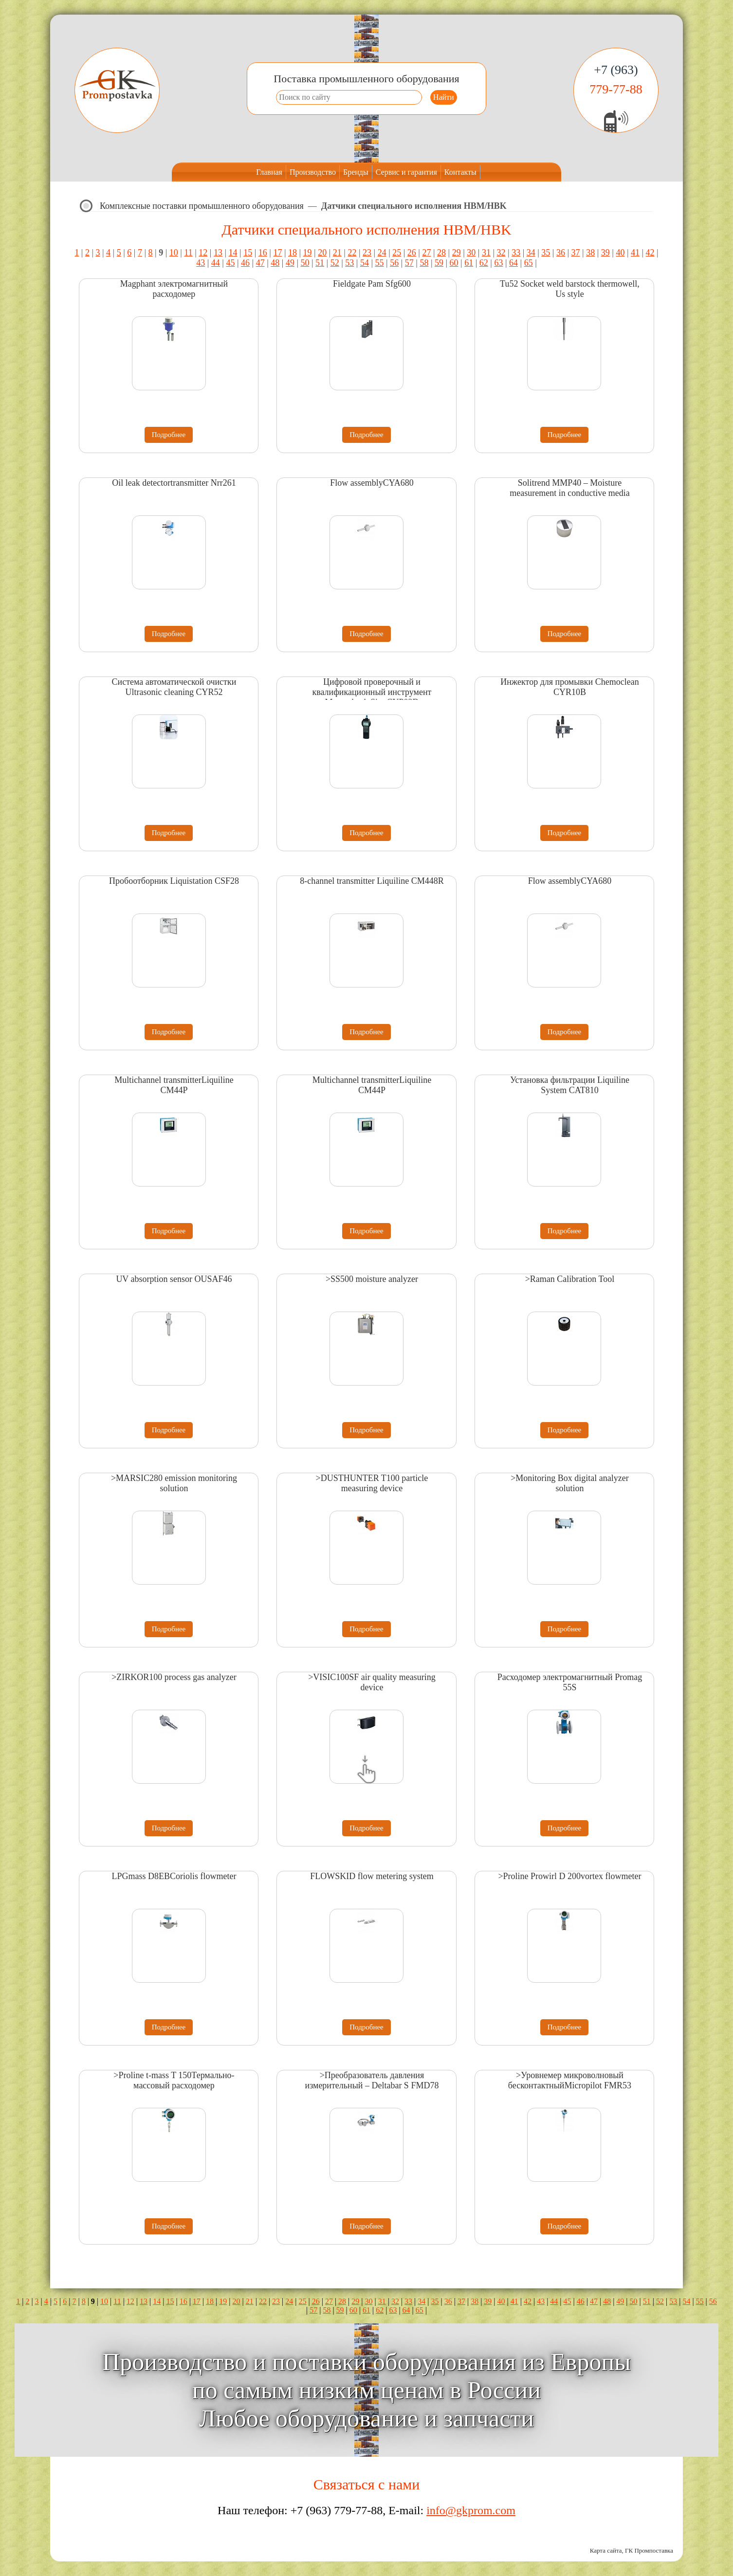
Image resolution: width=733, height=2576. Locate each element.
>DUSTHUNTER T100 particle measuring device (372, 1483)
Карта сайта (606, 2550)
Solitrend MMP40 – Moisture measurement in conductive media (569, 488)
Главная (269, 172)
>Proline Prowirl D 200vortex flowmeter (569, 1876)
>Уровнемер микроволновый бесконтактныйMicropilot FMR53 (569, 2080)
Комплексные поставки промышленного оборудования (202, 206)
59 (439, 263)
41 (635, 252)
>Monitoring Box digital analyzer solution (570, 1483)
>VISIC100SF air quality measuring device (372, 1682)
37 (575, 252)
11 (188, 252)
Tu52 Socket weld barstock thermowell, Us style (570, 289)
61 (468, 263)
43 (200, 263)
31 (486, 252)
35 (545, 252)
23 (367, 252)
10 (173, 252)
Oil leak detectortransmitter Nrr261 (174, 483)
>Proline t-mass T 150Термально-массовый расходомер (173, 2080)
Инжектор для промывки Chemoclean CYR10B (569, 687)
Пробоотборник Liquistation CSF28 (174, 881)
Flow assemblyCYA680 (372, 483)
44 (215, 263)
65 (528, 263)
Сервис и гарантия (406, 172)
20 (322, 252)
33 (516, 252)
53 (349, 263)
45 (230, 263)
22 (352, 252)
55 (379, 263)
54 (364, 263)
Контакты (460, 172)
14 (233, 252)
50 (305, 263)
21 (337, 252)
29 (456, 252)
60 (454, 263)
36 (560, 252)
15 (247, 252)
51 (319, 263)
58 (424, 263)
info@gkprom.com (470, 2510)
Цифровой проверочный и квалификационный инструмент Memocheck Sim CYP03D (371, 692)
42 (650, 252)
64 (513, 263)
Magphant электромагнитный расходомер (174, 289)
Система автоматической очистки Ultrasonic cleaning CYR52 (174, 687)
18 (292, 252)
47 (260, 263)
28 (441, 252)
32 (501, 252)
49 (290, 263)
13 (218, 252)
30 (471, 252)
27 (426, 252)
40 (620, 252)
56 (394, 263)
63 (498, 263)
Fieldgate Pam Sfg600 (372, 284)
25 (396, 252)
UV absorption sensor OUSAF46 (174, 1279)
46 (245, 263)
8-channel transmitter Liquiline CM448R (371, 881)
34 (531, 252)
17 (277, 252)
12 (203, 252)
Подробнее (169, 434)
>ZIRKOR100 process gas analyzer (174, 1677)
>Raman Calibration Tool (570, 1279)
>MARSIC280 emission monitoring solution (174, 1483)
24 (382, 252)
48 (275, 263)
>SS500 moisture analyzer (372, 1279)
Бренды (355, 172)
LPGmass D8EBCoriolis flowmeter (173, 1876)
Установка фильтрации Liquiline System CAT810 (569, 1085)
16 (262, 252)
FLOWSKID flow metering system (371, 1876)
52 (334, 263)
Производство (313, 172)
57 (409, 263)
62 (483, 263)
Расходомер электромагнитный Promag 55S (569, 1682)
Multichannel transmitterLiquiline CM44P (173, 1085)
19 (307, 252)
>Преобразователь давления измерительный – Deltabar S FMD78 (372, 2080)
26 (411, 252)
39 (605, 252)
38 (590, 252)
